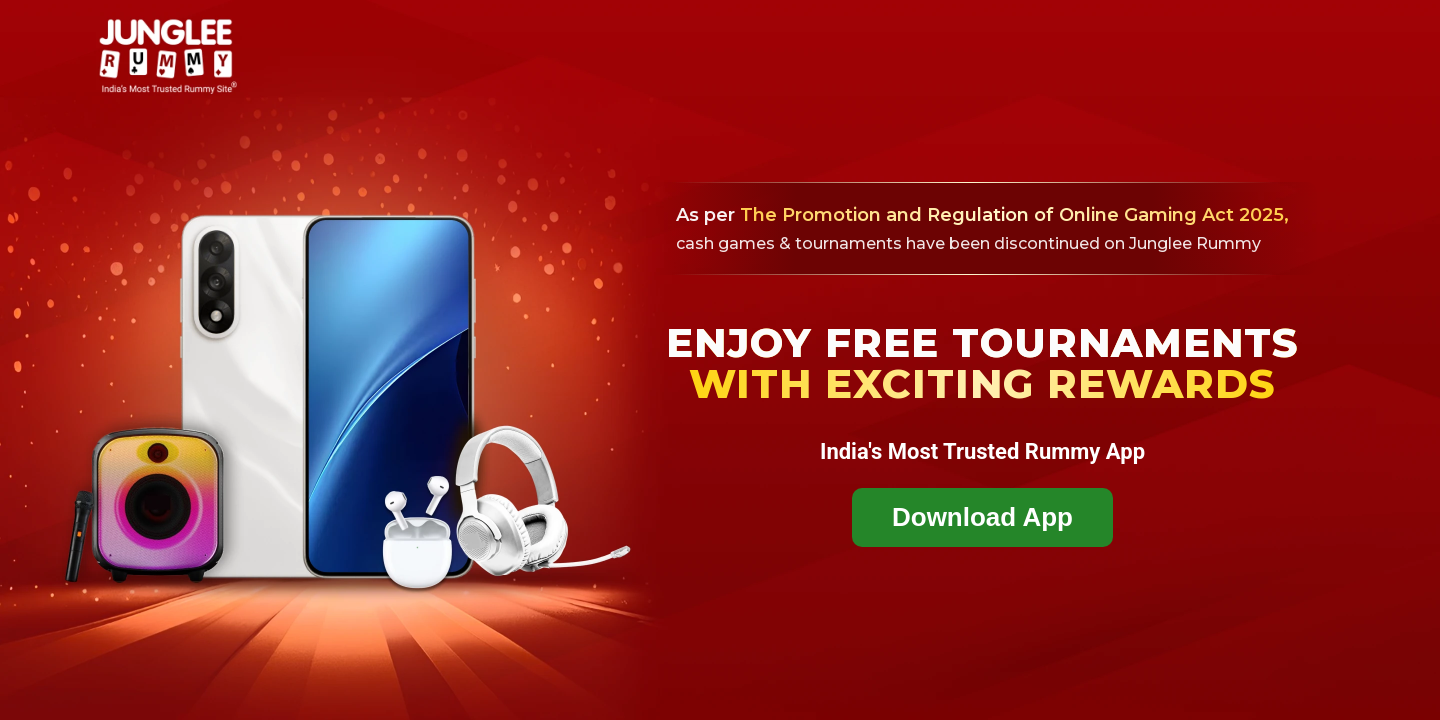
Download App (982, 517)
